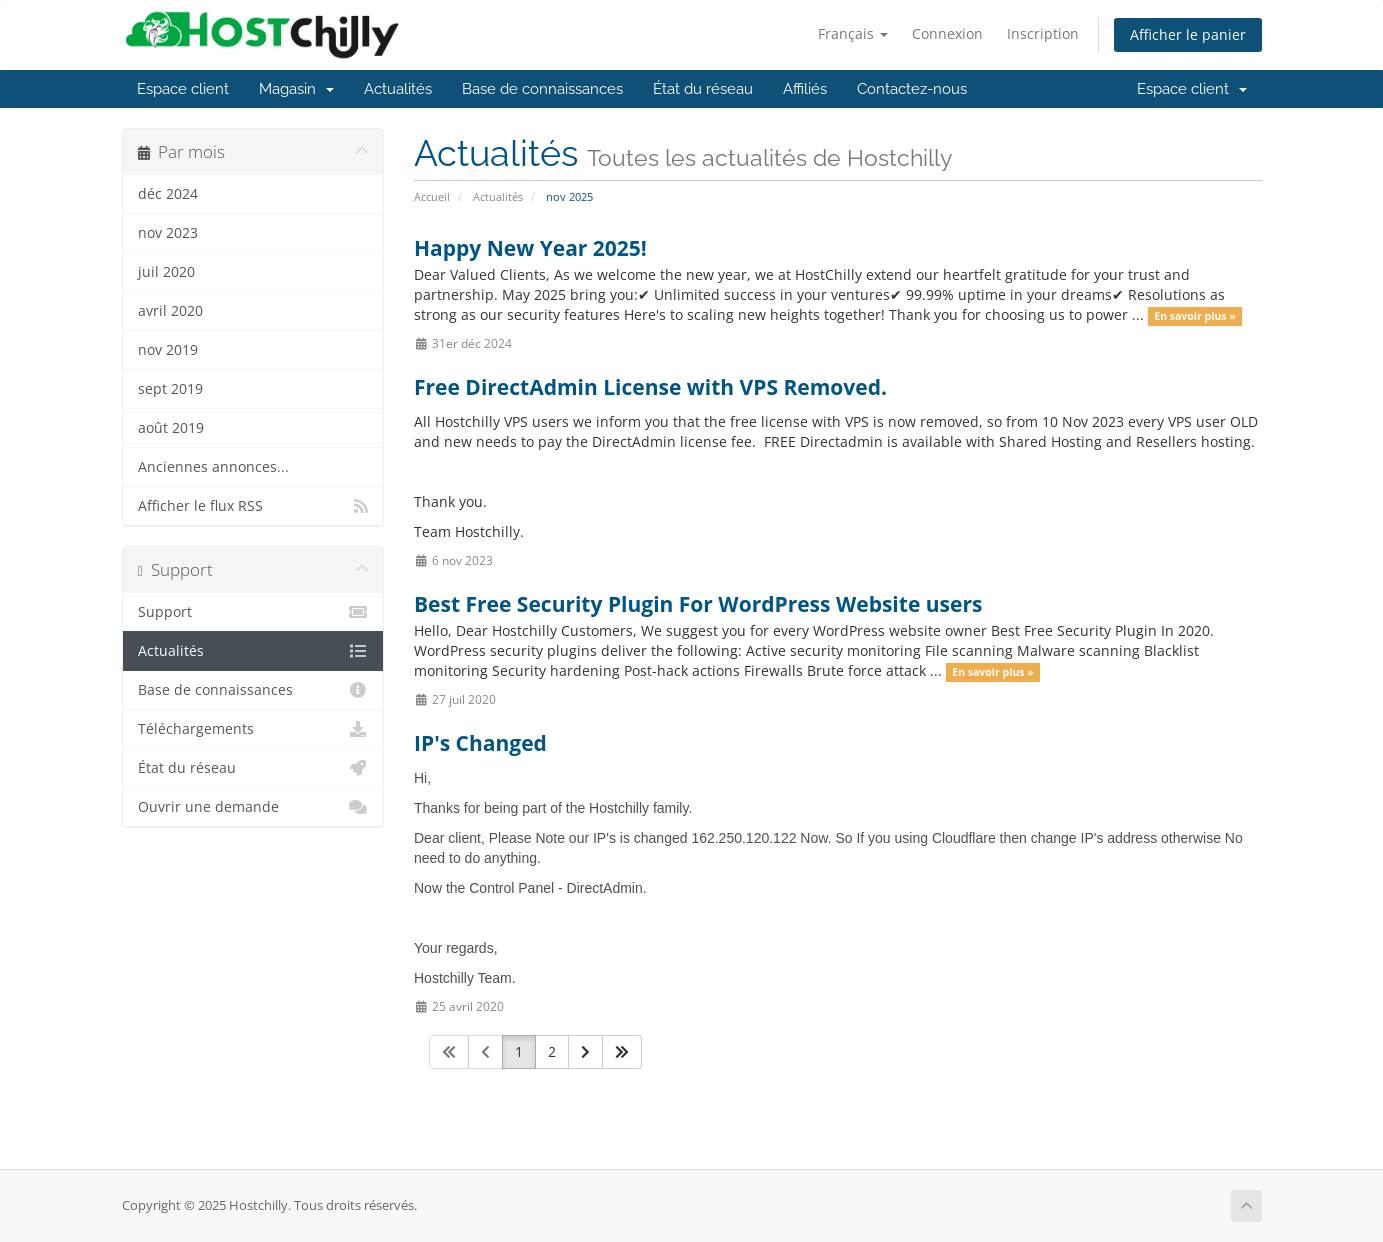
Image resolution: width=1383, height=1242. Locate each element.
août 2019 (171, 428)
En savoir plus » (1194, 316)
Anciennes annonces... (213, 467)
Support (253, 612)
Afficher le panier (1188, 34)
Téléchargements (253, 729)
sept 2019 (170, 389)
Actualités (398, 89)
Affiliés (805, 89)
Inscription (1043, 33)
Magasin (296, 89)
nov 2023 (168, 233)
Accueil (432, 196)
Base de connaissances (542, 89)
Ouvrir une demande (253, 807)
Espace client (183, 89)
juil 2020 (166, 272)
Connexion (947, 33)
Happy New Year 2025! (530, 248)
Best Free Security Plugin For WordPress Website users (698, 604)
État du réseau (703, 89)
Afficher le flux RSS (253, 506)
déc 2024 (168, 194)
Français (853, 33)
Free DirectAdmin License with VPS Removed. (650, 387)
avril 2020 (170, 311)
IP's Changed (480, 743)
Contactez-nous (912, 89)
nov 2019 (168, 350)
